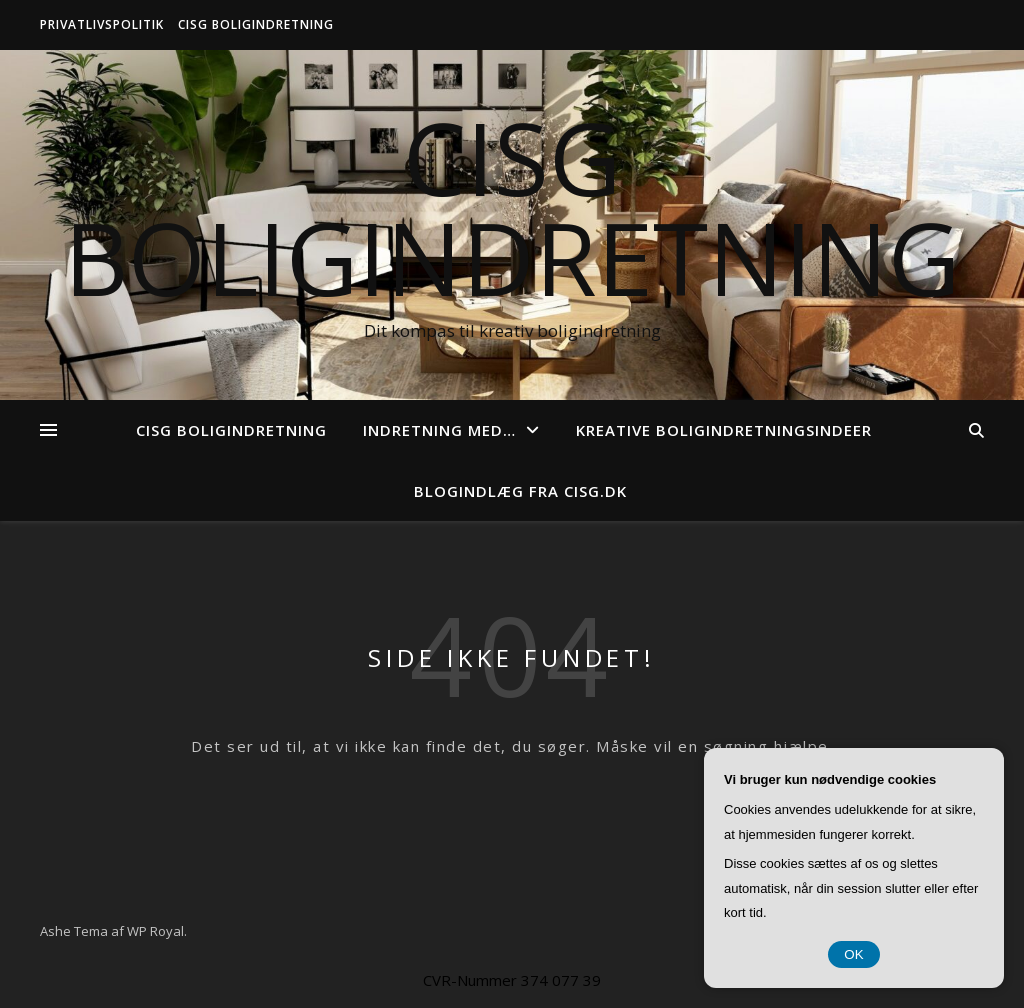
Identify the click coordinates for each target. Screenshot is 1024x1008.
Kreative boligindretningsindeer (724, 430)
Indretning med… (439, 430)
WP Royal (155, 931)
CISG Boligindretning (256, 24)
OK (853, 954)
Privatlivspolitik (102, 24)
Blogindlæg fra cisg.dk (520, 491)
